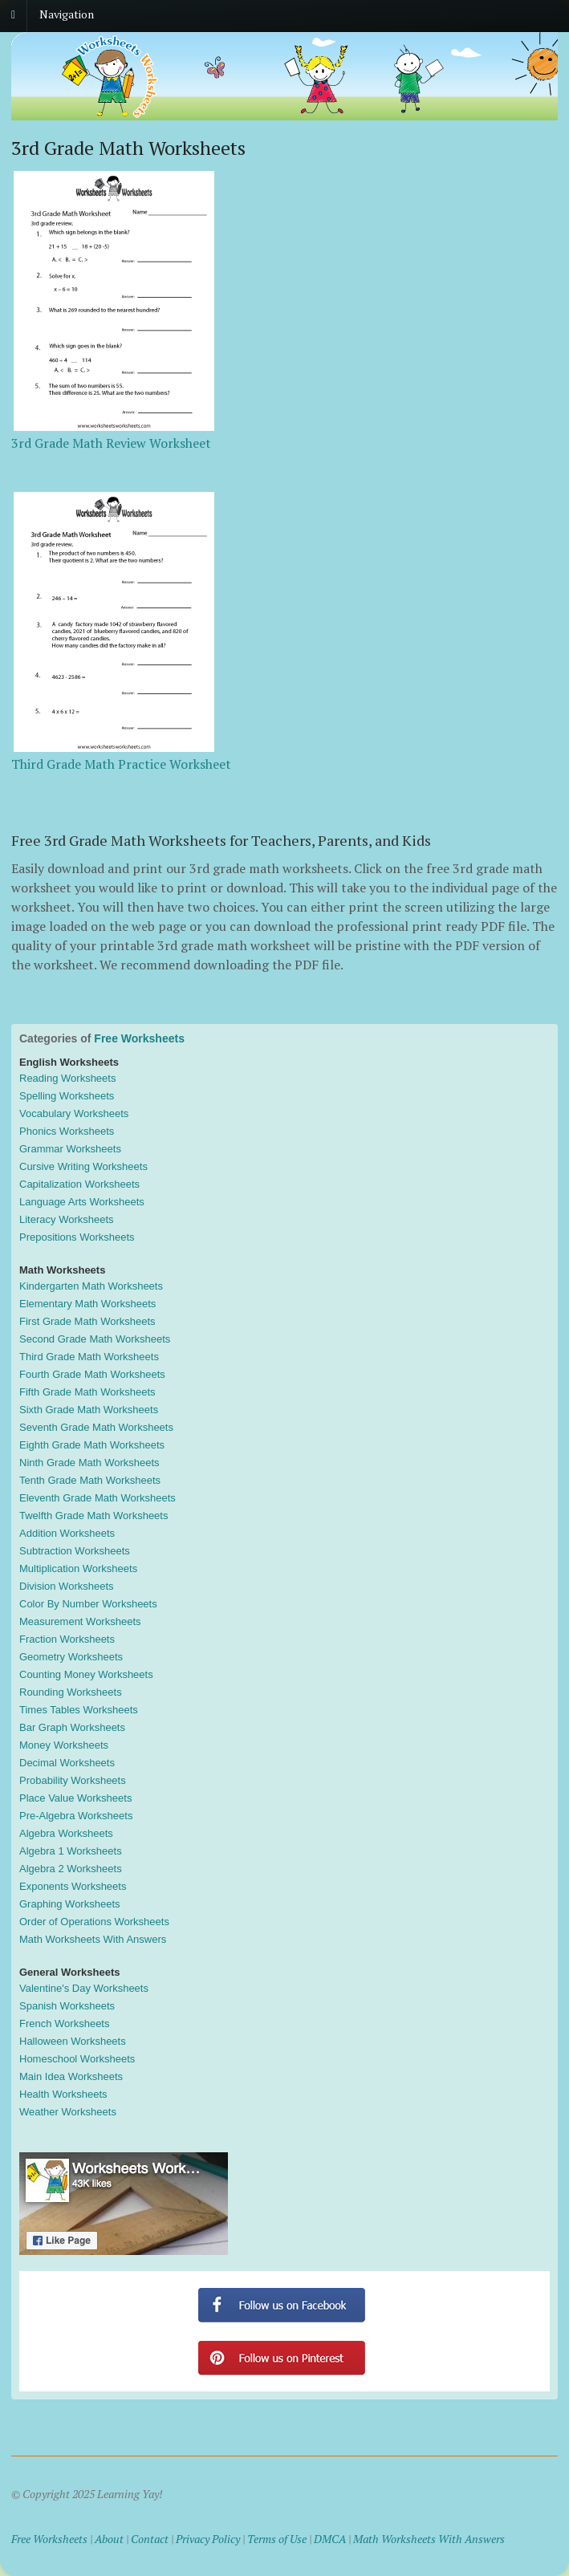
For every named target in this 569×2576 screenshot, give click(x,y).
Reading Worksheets (67, 1078)
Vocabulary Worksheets (73, 1113)
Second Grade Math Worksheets (94, 1339)
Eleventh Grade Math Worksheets (97, 1498)
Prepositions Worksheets (77, 1237)
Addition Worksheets (67, 1533)
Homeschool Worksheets (77, 2059)
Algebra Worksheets (66, 1833)
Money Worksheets (63, 1745)
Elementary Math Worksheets (87, 1304)
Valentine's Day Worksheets (83, 1988)
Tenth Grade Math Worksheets (90, 1480)
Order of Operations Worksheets (94, 1922)
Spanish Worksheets (67, 2006)
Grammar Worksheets (70, 1149)
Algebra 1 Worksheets (70, 1851)
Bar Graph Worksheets (72, 1727)
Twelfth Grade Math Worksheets (93, 1515)
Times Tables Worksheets (78, 1710)
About (109, 2538)
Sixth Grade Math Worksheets (88, 1410)
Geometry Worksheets (71, 1657)
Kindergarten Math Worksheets (91, 1286)
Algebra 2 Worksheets (70, 1869)
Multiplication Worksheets (78, 1568)
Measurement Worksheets (80, 1621)
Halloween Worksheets (72, 2041)
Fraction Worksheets (67, 1639)
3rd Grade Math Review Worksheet (111, 443)
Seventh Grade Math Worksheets (96, 1427)
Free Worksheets (139, 1038)
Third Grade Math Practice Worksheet (121, 764)
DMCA (330, 2538)
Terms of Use (277, 2538)
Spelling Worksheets (66, 1096)
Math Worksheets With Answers (92, 1939)
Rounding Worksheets (70, 1692)
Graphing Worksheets (69, 1904)
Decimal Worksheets (67, 1763)
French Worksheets (64, 2023)
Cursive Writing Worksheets (83, 1166)
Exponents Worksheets (72, 1886)
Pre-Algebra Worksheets (75, 1816)
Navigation (66, 14)
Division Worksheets (66, 1586)
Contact (150, 2538)
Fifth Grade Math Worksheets (87, 1392)
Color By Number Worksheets (88, 1604)
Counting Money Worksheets (86, 1674)
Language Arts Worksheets (81, 1202)
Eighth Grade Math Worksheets (92, 1445)
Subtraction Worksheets (74, 1551)
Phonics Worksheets (66, 1131)
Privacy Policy (208, 2538)
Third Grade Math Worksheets (89, 1357)
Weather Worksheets (67, 2112)
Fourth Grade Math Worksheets (92, 1374)
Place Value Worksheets (75, 1798)
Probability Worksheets (72, 1780)
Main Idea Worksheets (71, 2076)
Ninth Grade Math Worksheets (89, 1463)
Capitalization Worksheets (79, 1184)
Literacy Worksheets (66, 1219)
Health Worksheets (63, 2094)
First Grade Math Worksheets (87, 1321)
